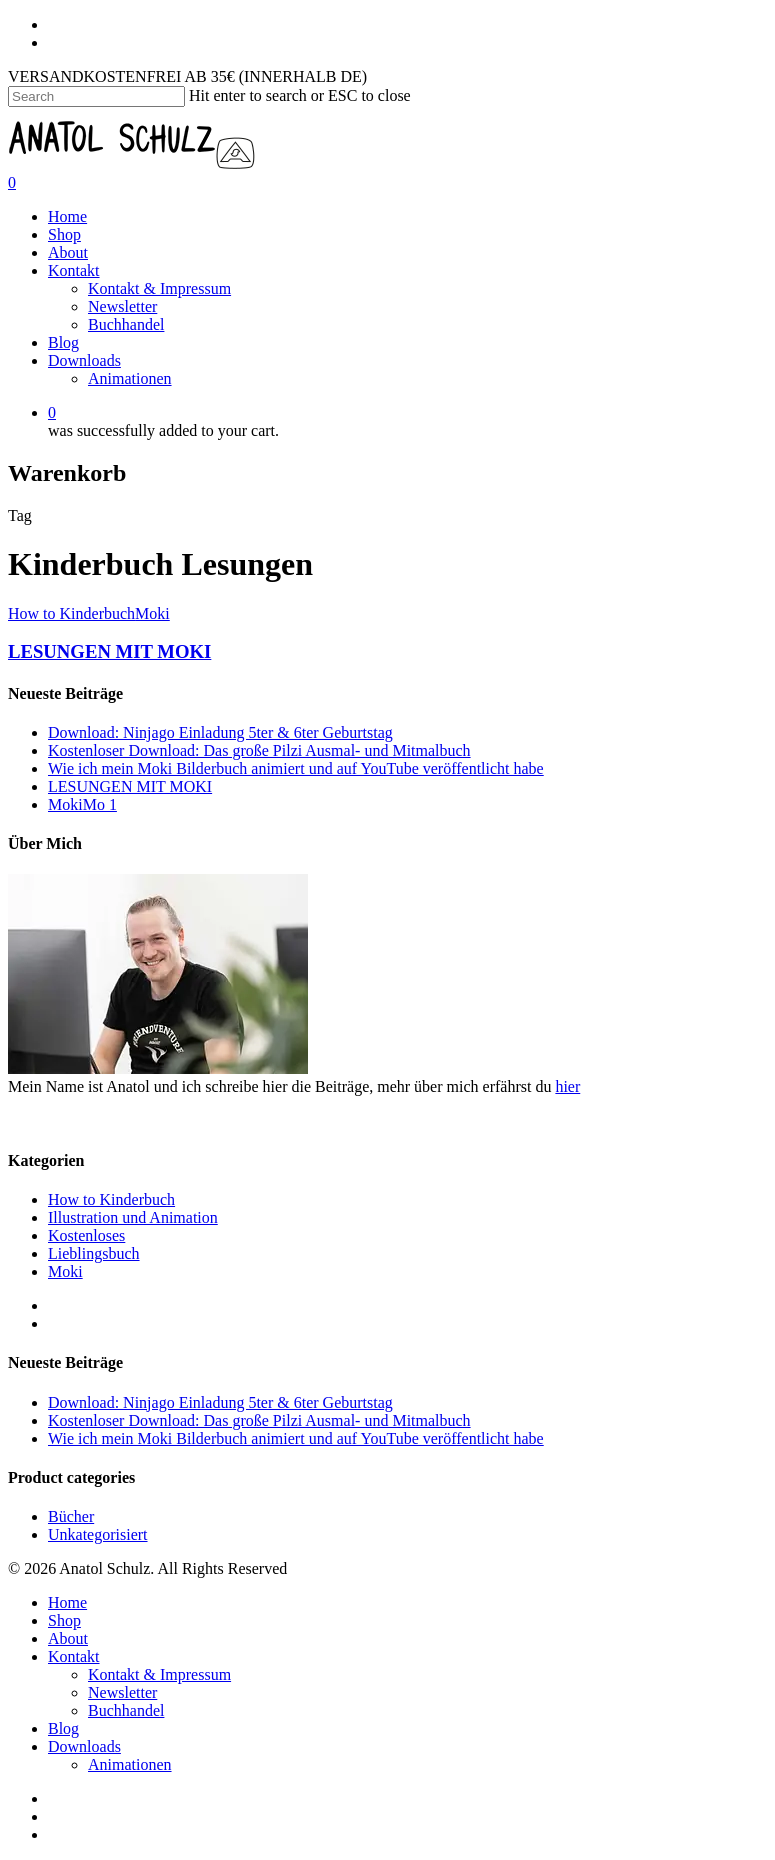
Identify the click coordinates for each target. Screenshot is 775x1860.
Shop (64, 234)
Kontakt (74, 270)
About (68, 252)
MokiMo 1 (82, 804)
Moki (152, 613)
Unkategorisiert (98, 1534)
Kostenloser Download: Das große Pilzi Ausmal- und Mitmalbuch (259, 750)
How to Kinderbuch (71, 613)
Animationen (130, 378)
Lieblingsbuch (94, 1253)
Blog (63, 342)
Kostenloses (86, 1235)
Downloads (84, 360)
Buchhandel (126, 324)
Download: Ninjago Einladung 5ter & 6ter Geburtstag (220, 732)
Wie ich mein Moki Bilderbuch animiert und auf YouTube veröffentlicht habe (296, 768)
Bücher (71, 1516)
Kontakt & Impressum (159, 288)
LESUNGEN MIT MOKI (109, 651)
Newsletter (122, 306)
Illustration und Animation (133, 1217)
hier (567, 1086)
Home (67, 216)
